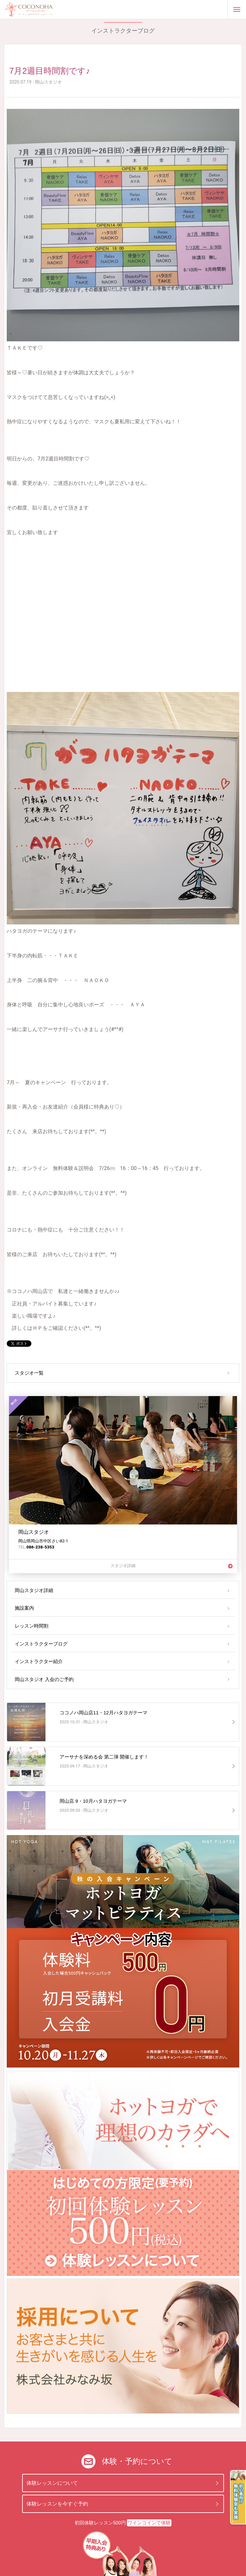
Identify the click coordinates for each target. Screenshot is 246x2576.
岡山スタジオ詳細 (34, 1590)
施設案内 (24, 1608)
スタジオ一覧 (29, 1373)
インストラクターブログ (41, 1644)
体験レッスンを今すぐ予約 (57, 2504)
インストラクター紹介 (39, 1661)
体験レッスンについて (52, 2483)
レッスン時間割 (31, 1626)
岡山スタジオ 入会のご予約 (44, 1679)
